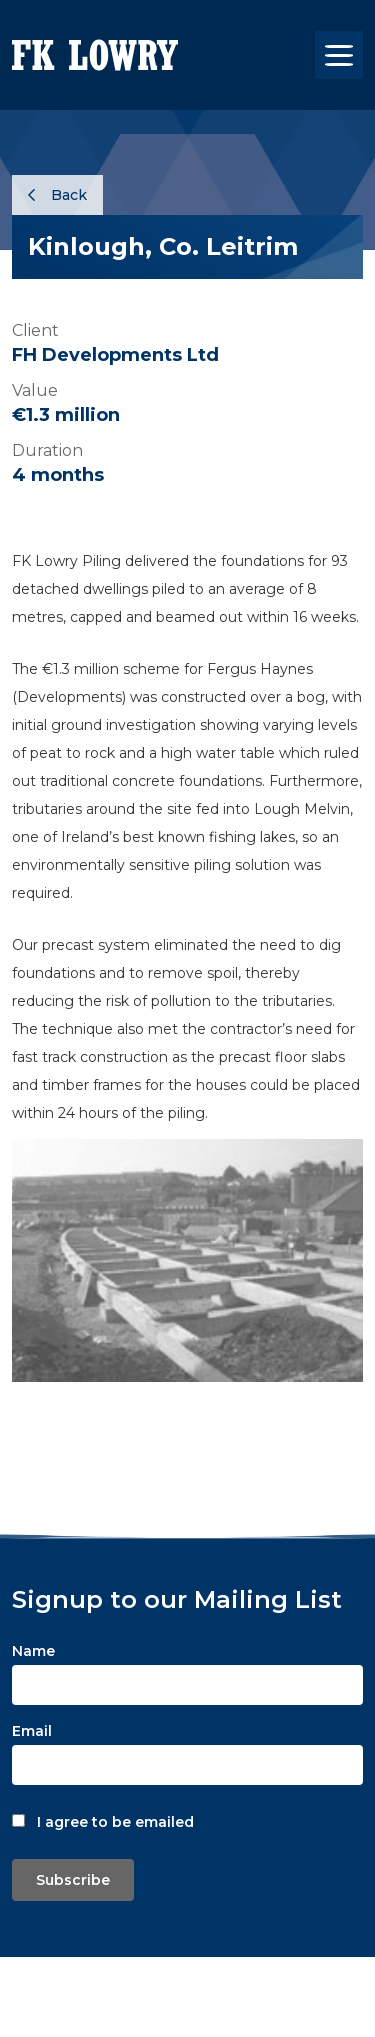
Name (33, 1651)
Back (57, 195)
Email (32, 1731)
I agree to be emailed (115, 1822)
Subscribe (73, 1880)
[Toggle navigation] (339, 55)
